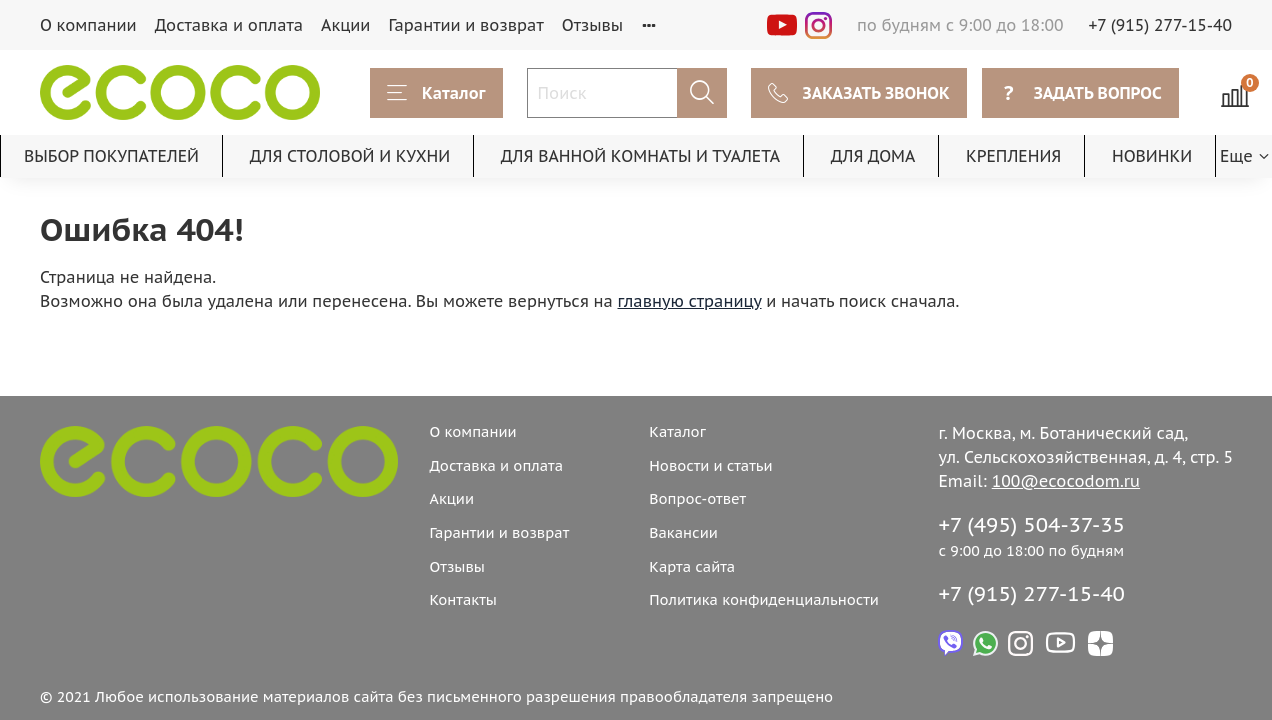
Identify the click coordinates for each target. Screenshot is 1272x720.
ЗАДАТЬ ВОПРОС (1080, 93)
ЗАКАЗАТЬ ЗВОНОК (859, 93)
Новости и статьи (710, 465)
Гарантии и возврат (465, 25)
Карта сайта (692, 566)
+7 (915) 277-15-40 (1161, 25)
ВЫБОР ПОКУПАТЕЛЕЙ (111, 156)
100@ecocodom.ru (1066, 481)
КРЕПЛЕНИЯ (1013, 156)
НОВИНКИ (1152, 156)
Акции (345, 25)
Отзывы (593, 25)
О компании (88, 25)
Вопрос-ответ (697, 498)
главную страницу (690, 301)
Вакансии (683, 532)
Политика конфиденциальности (764, 599)
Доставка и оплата (229, 25)
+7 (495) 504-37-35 (1031, 524)
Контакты (463, 599)
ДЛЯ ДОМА (873, 156)
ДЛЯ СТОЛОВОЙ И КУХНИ (350, 156)
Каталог (436, 93)
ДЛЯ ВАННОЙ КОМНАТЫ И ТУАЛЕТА (640, 156)
